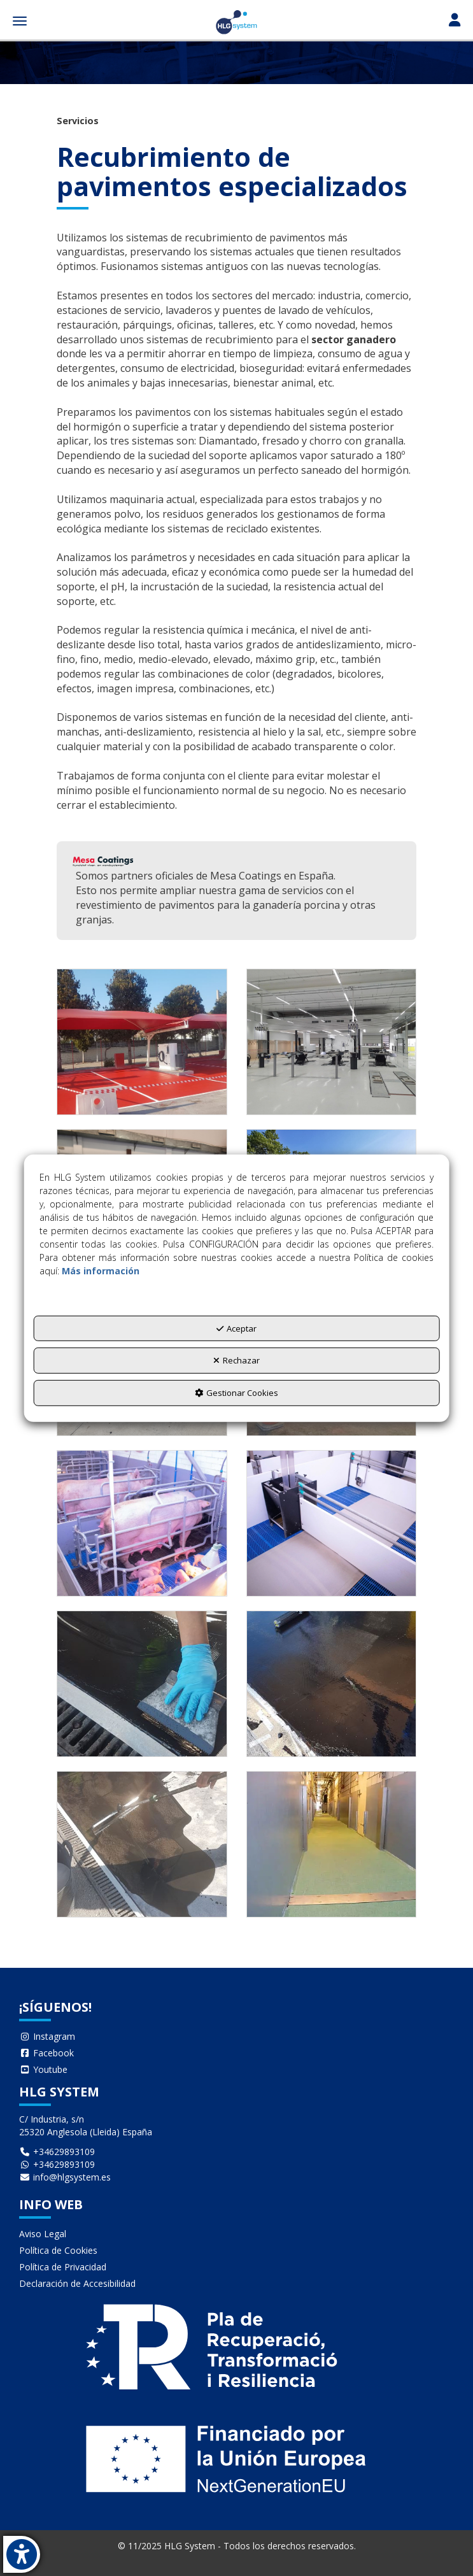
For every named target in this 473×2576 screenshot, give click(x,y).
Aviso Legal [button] (42, 2234)
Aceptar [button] (236, 1328)
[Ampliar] (142, 1042)
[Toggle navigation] (454, 21)
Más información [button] (100, 1271)
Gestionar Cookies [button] (236, 1392)
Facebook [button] (46, 2053)
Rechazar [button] (236, 1360)
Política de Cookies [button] (58, 2250)
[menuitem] (236, 2036)
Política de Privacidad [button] (62, 2267)
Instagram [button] (47, 2036)
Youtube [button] (43, 2069)
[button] (236, 22)
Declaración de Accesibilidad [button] (77, 2283)
